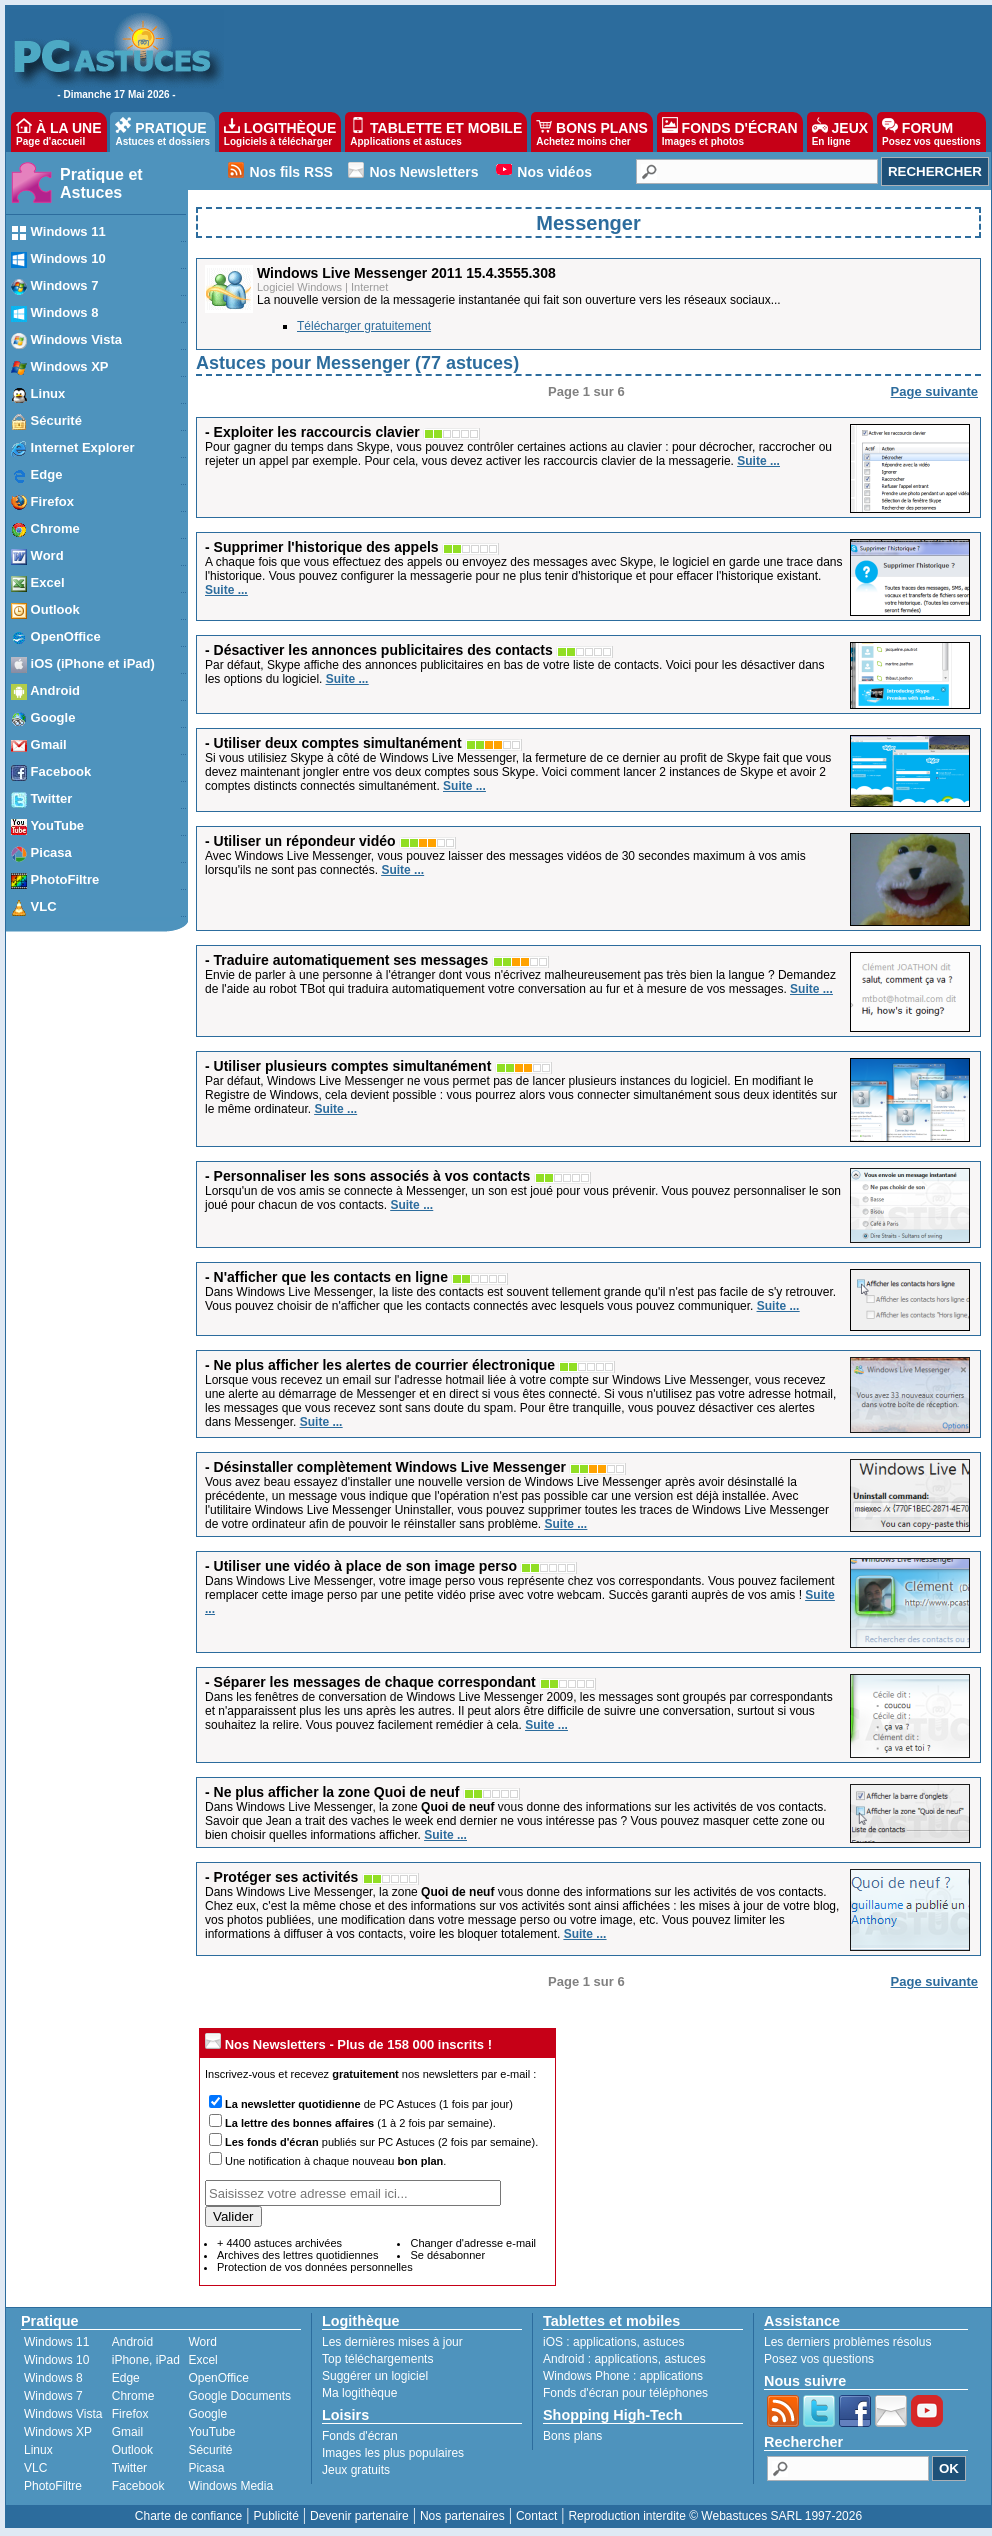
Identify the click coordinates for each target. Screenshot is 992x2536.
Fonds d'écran (360, 2436)
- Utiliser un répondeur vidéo (300, 841)
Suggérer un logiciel (375, 2376)
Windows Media (230, 2486)
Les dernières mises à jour (392, 2342)
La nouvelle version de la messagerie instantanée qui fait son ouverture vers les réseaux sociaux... (519, 300)
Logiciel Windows (299, 287)
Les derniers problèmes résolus (847, 2342)
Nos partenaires (462, 2516)
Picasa (206, 2468)
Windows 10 (56, 2360)
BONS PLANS (592, 132)
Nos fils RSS (291, 172)
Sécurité (210, 2450)
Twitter (129, 2468)
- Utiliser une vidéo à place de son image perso (361, 1566)
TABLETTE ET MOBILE (436, 132)
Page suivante (934, 391)
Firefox (130, 2414)
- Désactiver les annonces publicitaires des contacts (379, 650)
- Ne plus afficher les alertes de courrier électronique (380, 1365)
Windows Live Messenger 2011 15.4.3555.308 (406, 273)
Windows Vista (63, 2414)
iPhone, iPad (146, 2360)
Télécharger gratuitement (364, 326)
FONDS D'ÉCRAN (730, 132)
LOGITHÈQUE (280, 132)
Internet (369, 287)
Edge (126, 2378)
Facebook (138, 2486)
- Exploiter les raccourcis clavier (312, 432)
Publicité (275, 2516)
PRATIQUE (162, 132)
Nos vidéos (554, 172)
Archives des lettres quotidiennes (297, 2255)
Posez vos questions (819, 2359)
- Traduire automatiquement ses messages (346, 960)
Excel (202, 2360)
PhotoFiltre (53, 2486)
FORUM (931, 132)
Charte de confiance (188, 2516)
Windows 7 (53, 2396)
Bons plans (572, 2436)
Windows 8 (53, 2378)
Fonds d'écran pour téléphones (625, 2393)
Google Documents (239, 2396)
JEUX (840, 132)
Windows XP (58, 2432)
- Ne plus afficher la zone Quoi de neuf (332, 1792)
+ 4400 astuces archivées (279, 2243)
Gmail (127, 2432)
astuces (663, 2342)
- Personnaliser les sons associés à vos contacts (367, 1176)
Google (207, 2414)
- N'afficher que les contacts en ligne (326, 1277)
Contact (536, 2516)
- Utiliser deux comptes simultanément (333, 743)
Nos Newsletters (424, 172)
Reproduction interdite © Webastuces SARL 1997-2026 (715, 2516)
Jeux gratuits (356, 2470)
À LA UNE (58, 132)
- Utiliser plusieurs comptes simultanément (348, 1066)
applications (604, 2342)
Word (202, 2342)
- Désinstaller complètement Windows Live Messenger (385, 1467)
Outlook (132, 2450)
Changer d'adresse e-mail (473, 2243)
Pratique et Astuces (101, 183)
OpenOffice (218, 2378)
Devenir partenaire (359, 2516)
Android (132, 2342)
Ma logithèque (359, 2393)
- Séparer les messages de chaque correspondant (370, 1682)
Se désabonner (447, 2255)
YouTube (211, 2432)
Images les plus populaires (393, 2453)
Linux (38, 2450)
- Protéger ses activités (281, 1877)
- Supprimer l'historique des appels (322, 547)
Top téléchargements (377, 2359)
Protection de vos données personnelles (315, 2267)
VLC (35, 2468)
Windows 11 (56, 2342)
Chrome (133, 2396)
